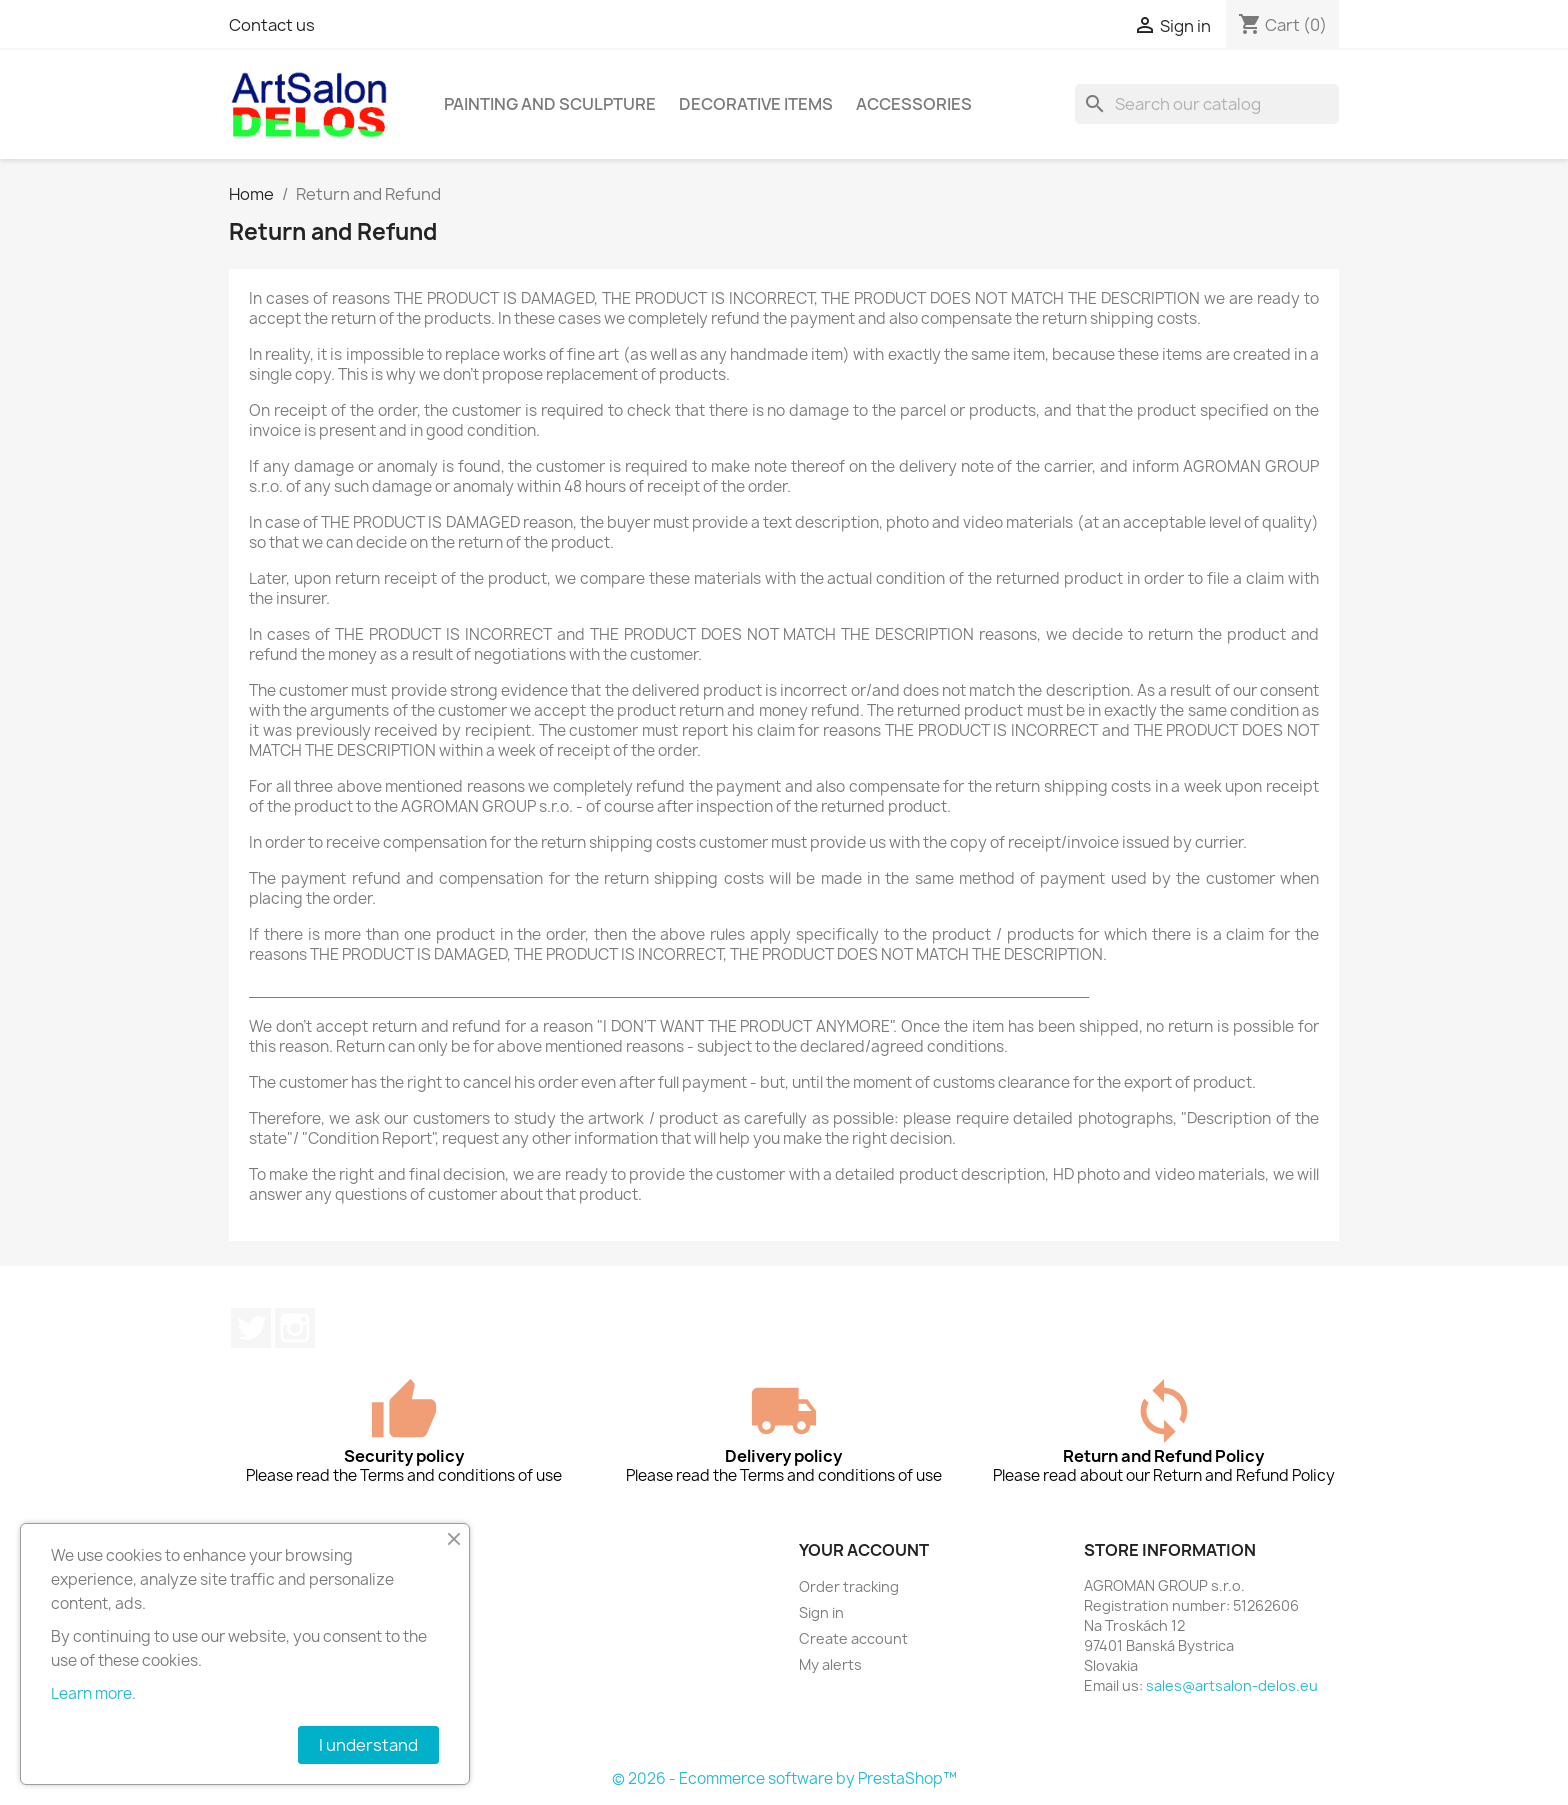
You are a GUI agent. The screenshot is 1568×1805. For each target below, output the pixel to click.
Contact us (272, 25)
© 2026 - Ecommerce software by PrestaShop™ (784, 1778)
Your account (864, 1550)
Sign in (821, 1612)
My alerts (830, 1664)
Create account (853, 1638)
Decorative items (756, 104)
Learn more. (93, 1693)
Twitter (251, 1328)
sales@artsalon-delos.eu (1232, 1685)
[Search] (1207, 104)
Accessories (914, 104)
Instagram (295, 1328)
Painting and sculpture (550, 104)
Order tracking (849, 1586)
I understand (368, 1745)
